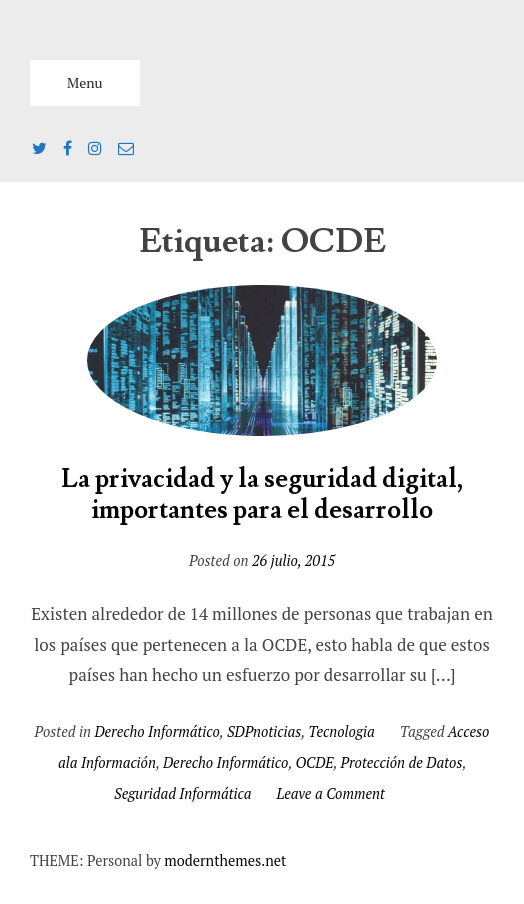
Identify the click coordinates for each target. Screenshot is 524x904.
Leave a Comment (331, 793)
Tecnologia (341, 731)
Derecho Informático (156, 731)
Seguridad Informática (182, 793)
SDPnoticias (264, 731)
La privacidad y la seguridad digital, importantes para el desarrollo (262, 495)
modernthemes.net (225, 860)
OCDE (314, 762)
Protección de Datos (402, 762)
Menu (85, 82)
